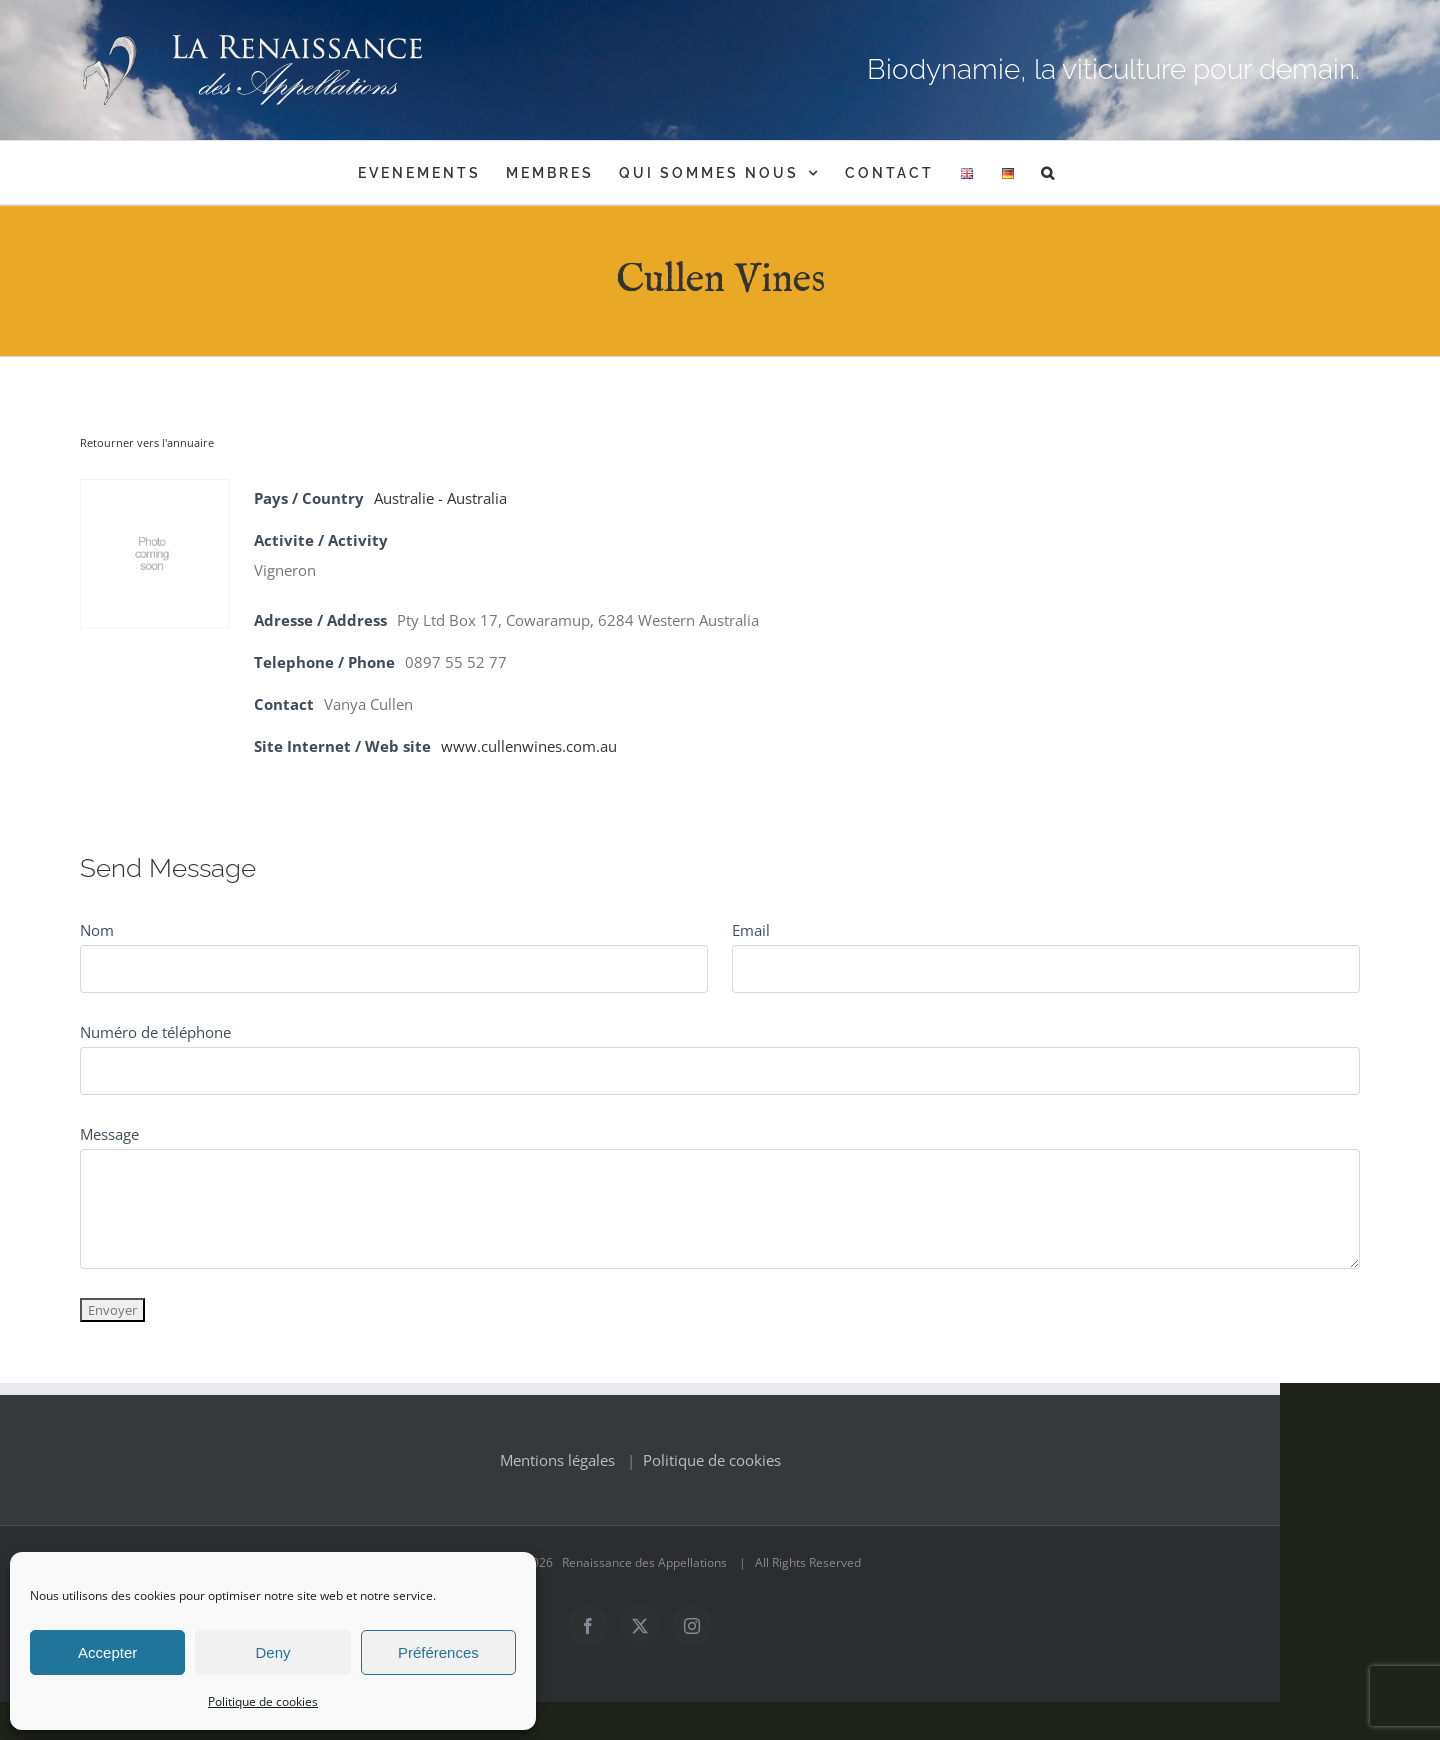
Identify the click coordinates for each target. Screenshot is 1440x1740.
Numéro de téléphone (155, 1032)
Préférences (438, 1652)
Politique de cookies (263, 1701)
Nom (97, 930)
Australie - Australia (440, 498)
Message (109, 1134)
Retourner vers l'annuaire (147, 442)
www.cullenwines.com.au (529, 746)
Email (751, 930)
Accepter (107, 1652)
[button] (1049, 172)
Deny (272, 1652)
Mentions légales (637, 1498)
